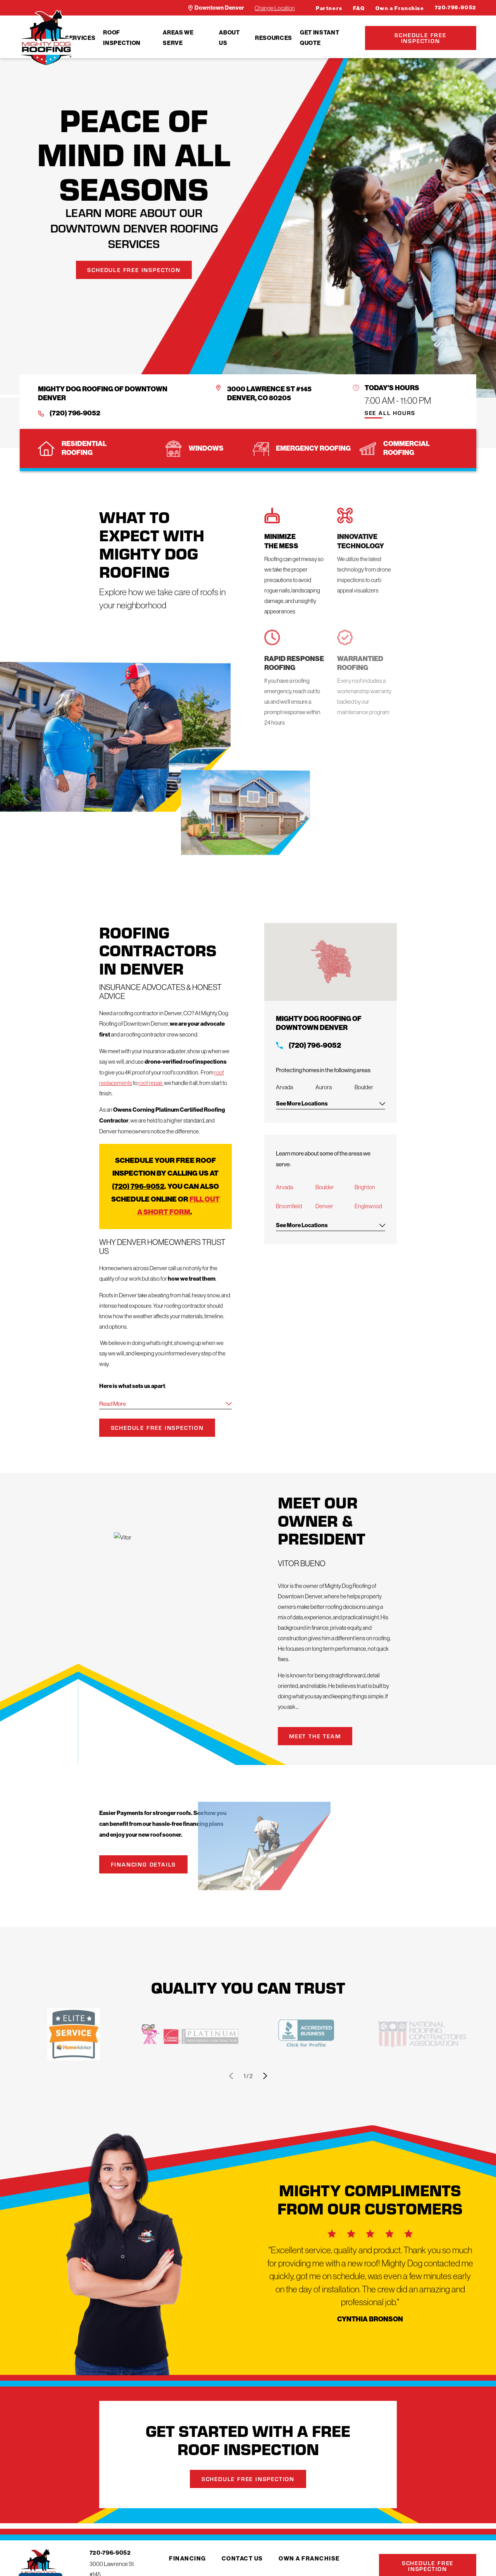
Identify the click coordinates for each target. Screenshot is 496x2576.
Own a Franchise (399, 8)
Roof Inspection (122, 37)
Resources (273, 37)
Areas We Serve (178, 37)
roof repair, (150, 1083)
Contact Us (242, 2558)
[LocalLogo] (46, 38)
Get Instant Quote (319, 37)
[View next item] (265, 2076)
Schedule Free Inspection (420, 38)
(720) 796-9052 (75, 413)
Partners (329, 8)
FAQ (359, 8)
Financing (187, 2558)
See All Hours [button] (390, 413)
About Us (229, 37)
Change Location (275, 8)
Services (80, 37)
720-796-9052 (455, 7)
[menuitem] (80, 38)
